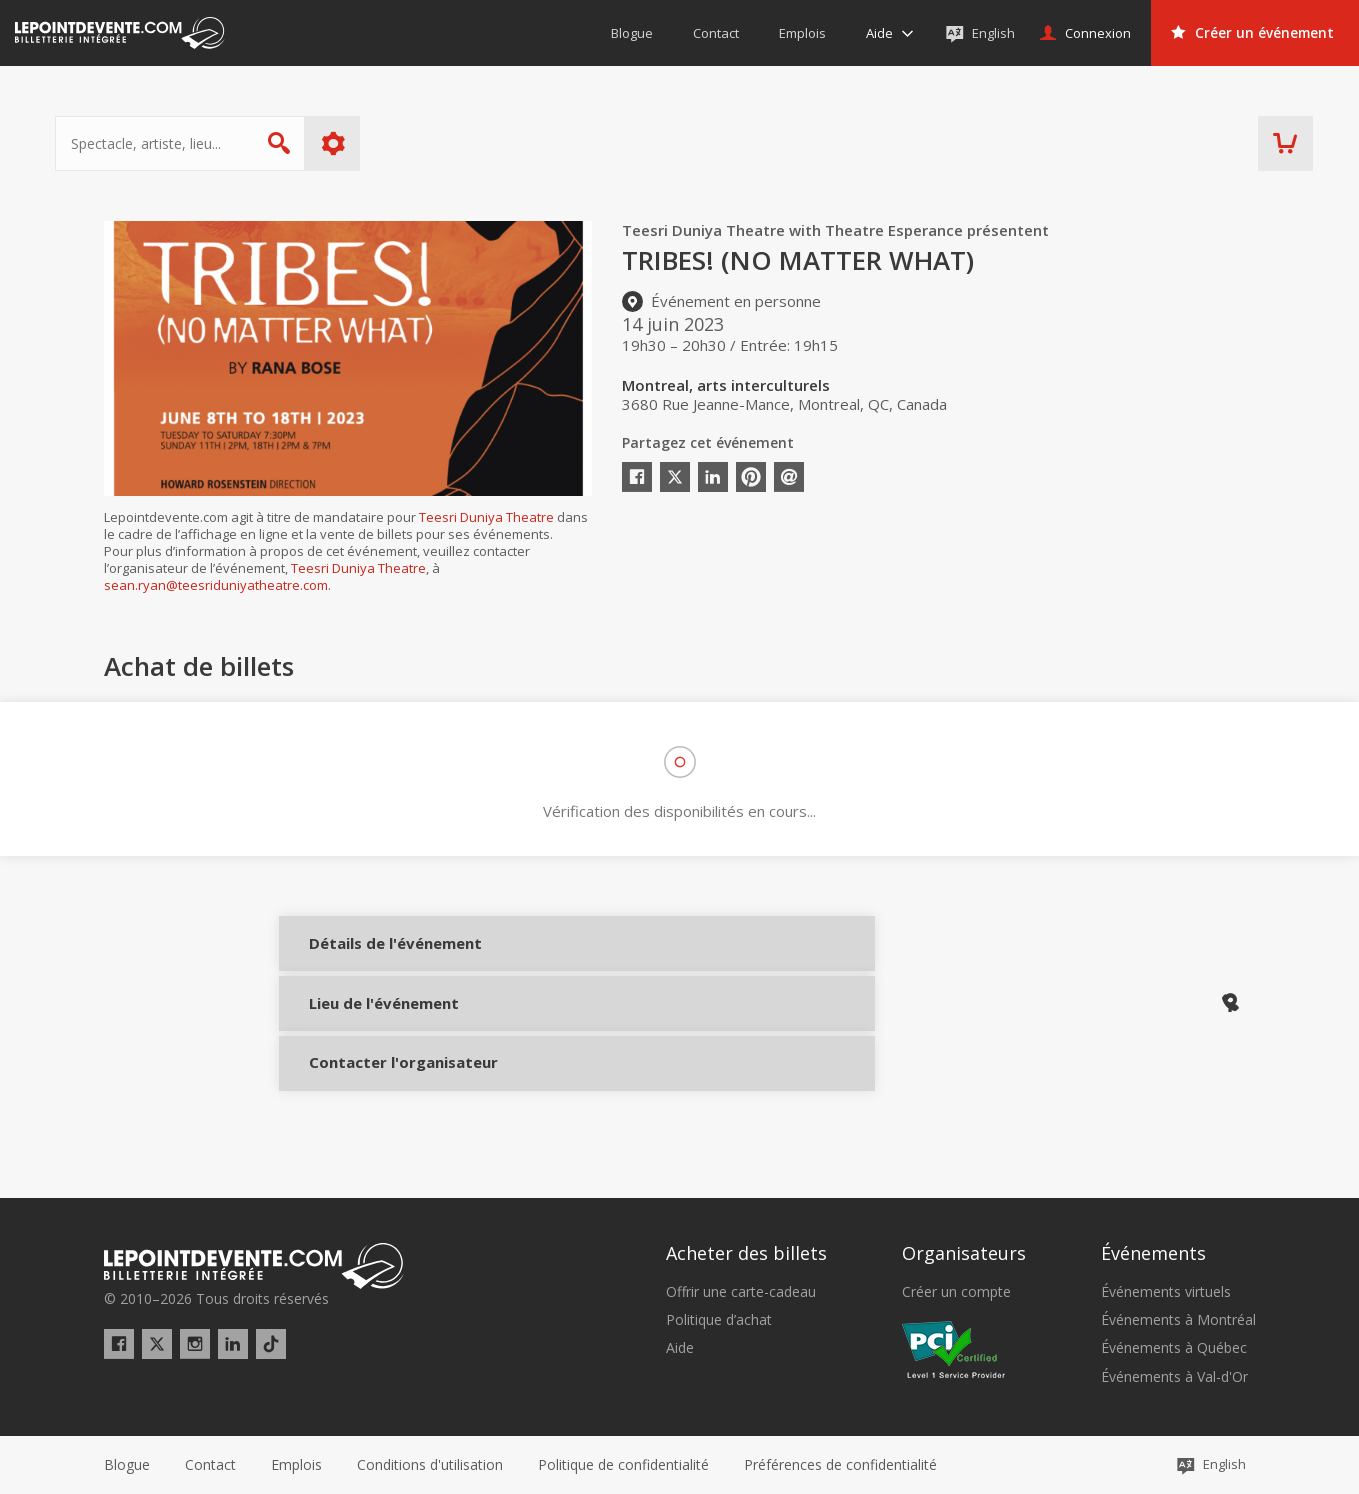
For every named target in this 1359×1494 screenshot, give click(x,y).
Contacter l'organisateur (371, 1091)
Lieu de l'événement (371, 1024)
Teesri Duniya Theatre (486, 517)
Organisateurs (964, 1253)
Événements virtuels (1166, 1292)
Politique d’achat (719, 1320)
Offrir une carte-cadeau (741, 1292)
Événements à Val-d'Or (1174, 1377)
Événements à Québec (1174, 1348)
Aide (680, 1348)
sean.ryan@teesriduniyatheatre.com (216, 585)
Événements (1153, 1253)
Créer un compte (956, 1292)
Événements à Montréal (1178, 1320)
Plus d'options (381, 143)
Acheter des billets (746, 1253)
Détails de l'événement (371, 957)
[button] (840, 1465)
